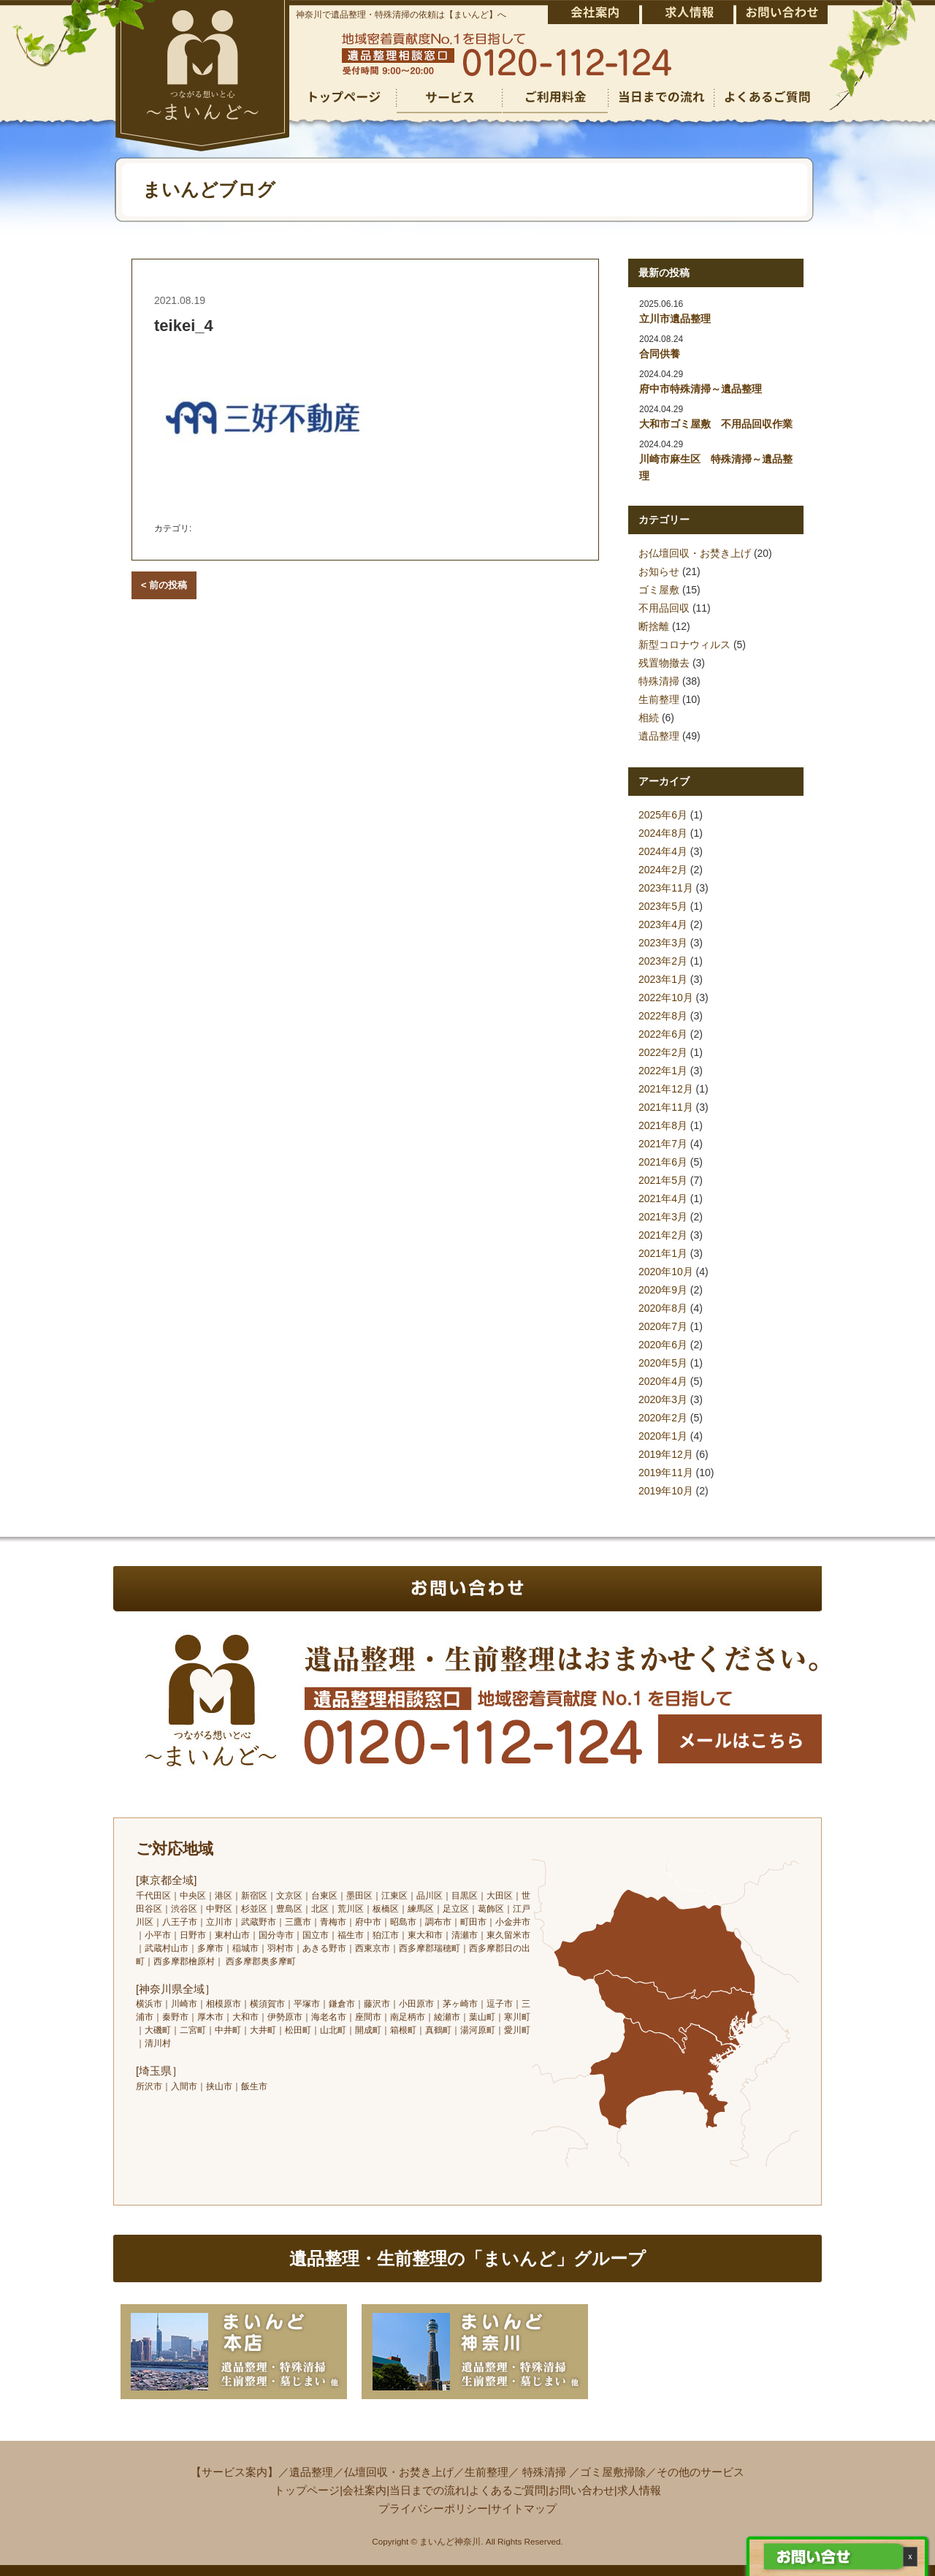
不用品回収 (664, 608)
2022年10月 (665, 997)
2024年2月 (662, 869)
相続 (648, 717)
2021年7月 (662, 1144)
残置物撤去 (664, 663)
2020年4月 (662, 1381)
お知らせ (658, 571)
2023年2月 (662, 961)
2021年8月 (662, 1125)
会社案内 (364, 2490)
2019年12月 (665, 1454)
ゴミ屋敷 (658, 590)
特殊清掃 (658, 681)
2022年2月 (662, 1052)
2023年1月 (662, 979)
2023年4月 (662, 924)
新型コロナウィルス (684, 644)
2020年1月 (662, 1436)
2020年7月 (662, 1326)
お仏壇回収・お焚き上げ (694, 553)
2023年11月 (665, 888)
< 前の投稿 (164, 585)
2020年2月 (662, 1418)
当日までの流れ (427, 2490)
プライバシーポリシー (433, 2508)
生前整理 (658, 699)
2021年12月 (665, 1089)
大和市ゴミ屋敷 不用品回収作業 (716, 424)
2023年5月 (662, 906)
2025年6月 (662, 815)
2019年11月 (665, 1472)
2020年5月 (662, 1363)
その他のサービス (700, 2472)
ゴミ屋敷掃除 (613, 2472)
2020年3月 (662, 1399)
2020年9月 (662, 1290)
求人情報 (639, 2490)
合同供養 (659, 354)
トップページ (307, 2490)
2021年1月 (662, 1253)
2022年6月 (662, 1034)
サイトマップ (524, 2508)
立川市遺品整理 (675, 318)
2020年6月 (662, 1344)
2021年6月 (662, 1162)
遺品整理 (658, 736)
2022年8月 (662, 1016)
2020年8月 (662, 1308)
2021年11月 (665, 1107)
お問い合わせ (581, 2490)
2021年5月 (662, 1180)
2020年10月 (665, 1271)
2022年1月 (662, 1070)
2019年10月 (665, 1491)
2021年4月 (662, 1198)
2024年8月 (662, 833)
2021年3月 (662, 1217)
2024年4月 (662, 851)
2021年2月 (662, 1235)
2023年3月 (662, 943)
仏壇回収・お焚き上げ (399, 2472)
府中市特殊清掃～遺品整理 (700, 389)
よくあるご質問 (507, 2490)
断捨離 (653, 626)
